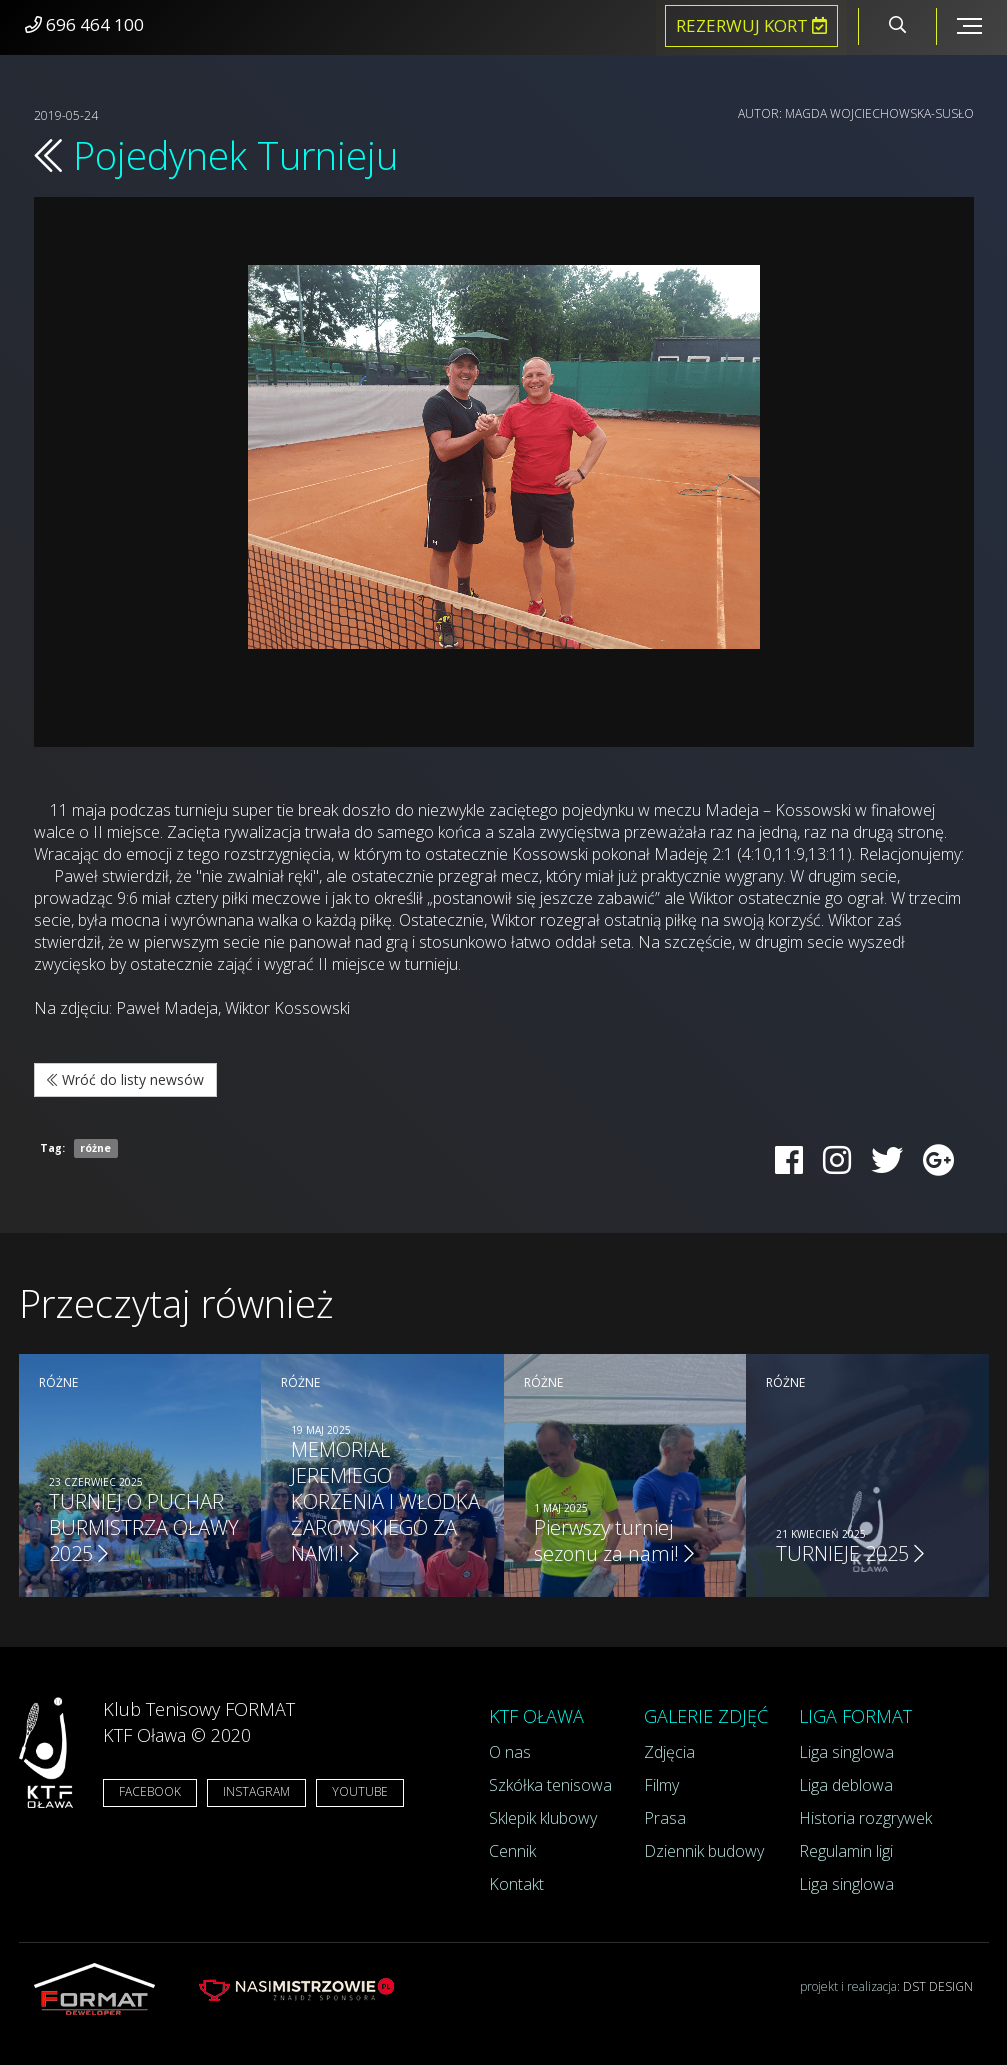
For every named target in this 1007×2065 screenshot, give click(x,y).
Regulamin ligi (846, 1851)
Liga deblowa (846, 1785)
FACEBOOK (150, 1791)
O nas (510, 1752)
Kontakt (516, 1884)
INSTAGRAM (256, 1791)
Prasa (665, 1818)
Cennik (512, 1851)
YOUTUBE (360, 1791)
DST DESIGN (938, 1986)
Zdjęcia (669, 1752)
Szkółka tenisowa (550, 1785)
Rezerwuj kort (751, 25)
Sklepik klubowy (543, 1818)
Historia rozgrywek (865, 1818)
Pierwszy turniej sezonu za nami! (614, 1540)
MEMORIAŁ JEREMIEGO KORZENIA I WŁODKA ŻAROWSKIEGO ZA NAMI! (385, 1501)
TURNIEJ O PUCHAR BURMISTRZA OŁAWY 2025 (144, 1527)
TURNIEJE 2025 (850, 1553)
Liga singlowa (846, 1752)
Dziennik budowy (704, 1851)
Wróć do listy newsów (125, 1079)
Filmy (661, 1785)
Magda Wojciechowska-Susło (879, 113)
